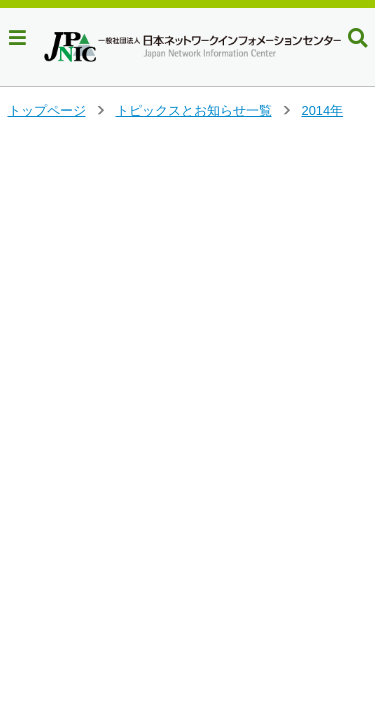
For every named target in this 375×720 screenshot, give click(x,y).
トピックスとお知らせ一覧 (194, 110)
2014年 (323, 110)
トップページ (47, 110)
